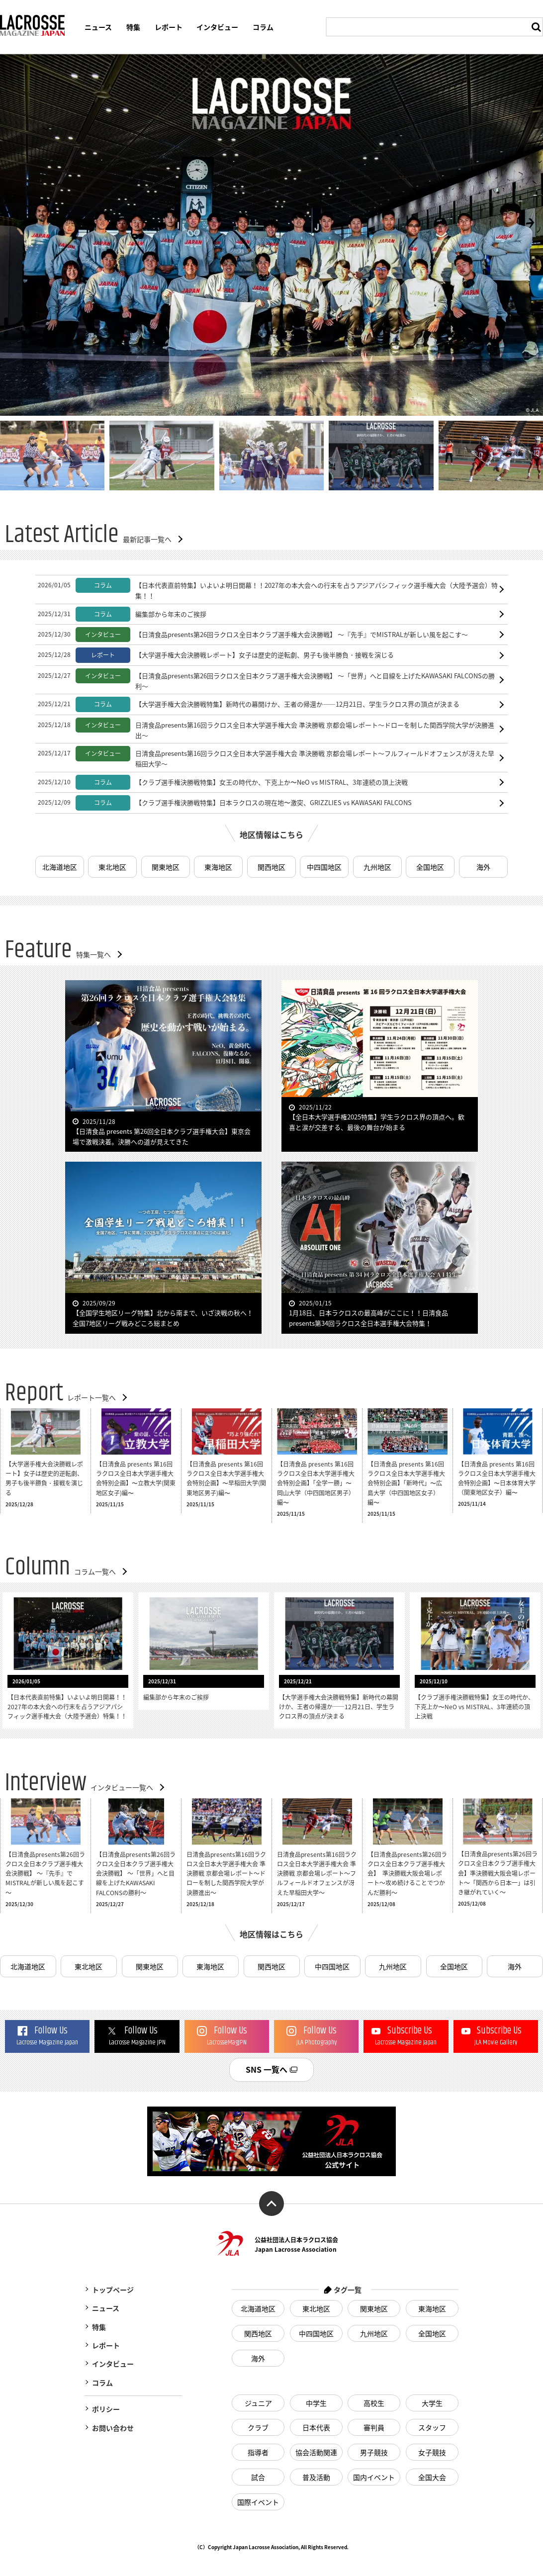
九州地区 (377, 867)
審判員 (373, 2427)
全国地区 (430, 867)
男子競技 (374, 2452)
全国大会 (432, 2477)
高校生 (373, 2403)
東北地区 (113, 867)
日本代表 (316, 2427)
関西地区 (271, 867)
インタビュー (217, 27)
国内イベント (374, 2477)
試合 (258, 2477)
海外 (483, 867)
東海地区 (218, 867)
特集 (133, 27)
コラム (263, 27)
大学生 (432, 2403)
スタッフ (432, 2427)
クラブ (258, 2427)
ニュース (98, 27)
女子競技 (432, 2452)
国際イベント (258, 2502)
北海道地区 (59, 867)
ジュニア (258, 2403)
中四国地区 (324, 867)
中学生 (316, 2403)
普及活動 (316, 2477)
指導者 (258, 2452)
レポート (168, 27)
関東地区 (166, 867)
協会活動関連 (316, 2452)
